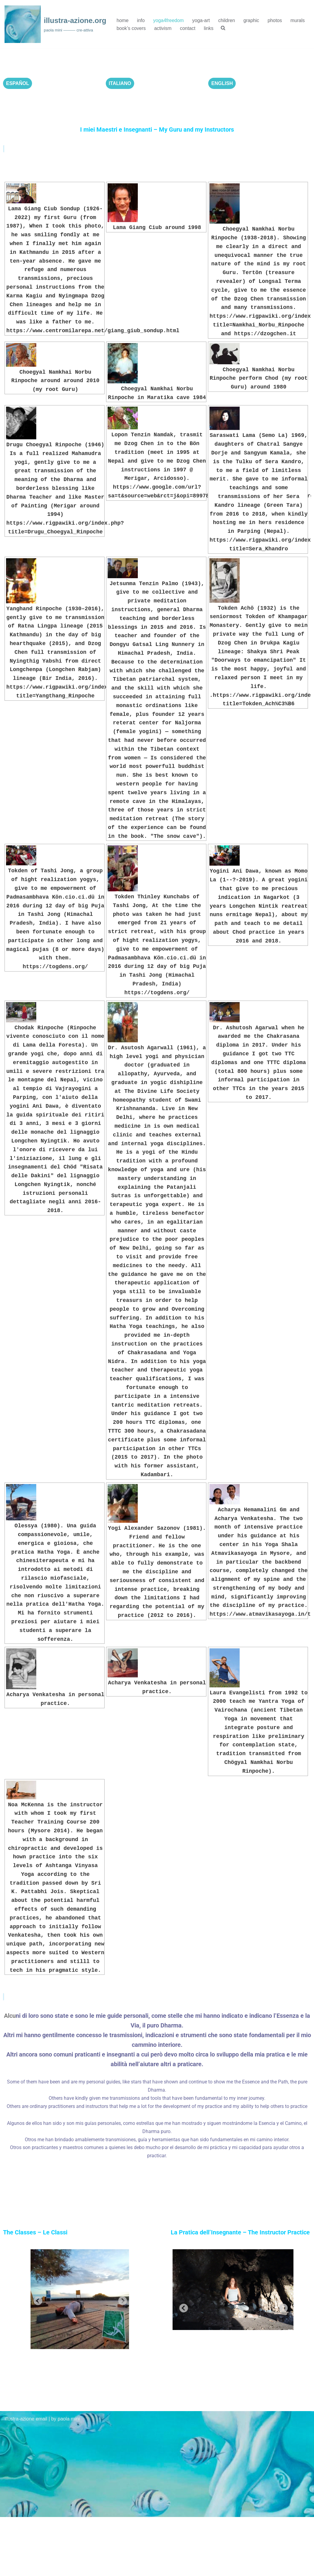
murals (299, 20)
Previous (36, 2300)
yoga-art (202, 20)
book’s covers (131, 28)
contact (188, 28)
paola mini (69, 2477)
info (141, 20)
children (227, 20)
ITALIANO (120, 83)
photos (276, 20)
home (123, 20)
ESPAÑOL (17, 83)
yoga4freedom (169, 20)
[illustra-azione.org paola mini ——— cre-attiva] (55, 24)
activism (163, 28)
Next (121, 2300)
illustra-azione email (26, 2477)
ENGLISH (222, 83)
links (209, 28)
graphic (252, 20)
